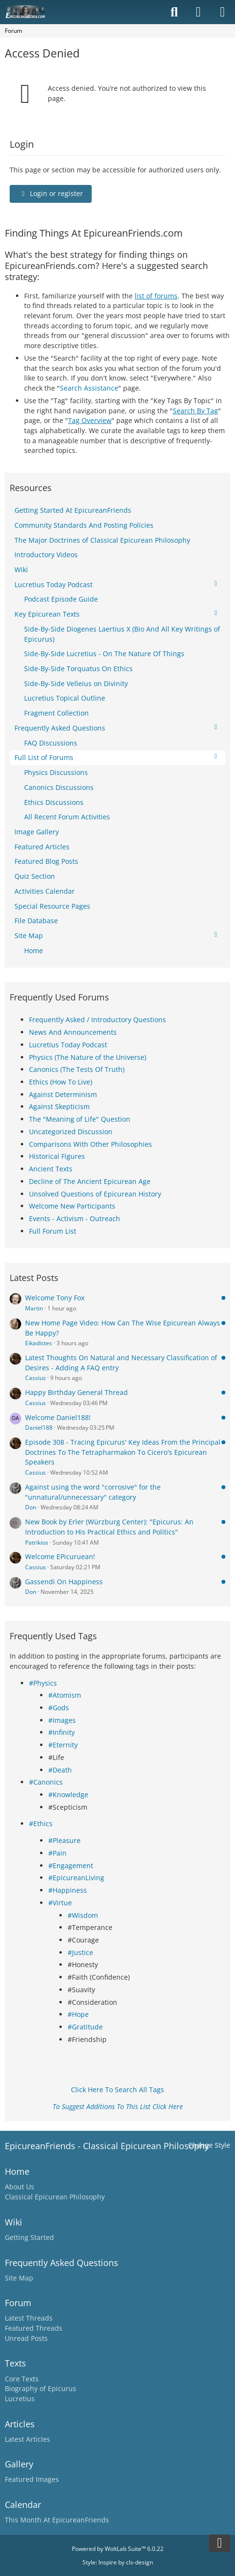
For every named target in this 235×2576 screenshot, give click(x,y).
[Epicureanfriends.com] (25, 12)
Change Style (209, 2145)
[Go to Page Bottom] (219, 2543)
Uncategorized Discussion (70, 1131)
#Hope (78, 2014)
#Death (60, 1769)
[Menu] (222, 12)
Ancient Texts (50, 1168)
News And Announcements (73, 1032)
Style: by (118, 2562)
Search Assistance (89, 388)
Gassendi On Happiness (64, 1581)
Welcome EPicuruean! (60, 1556)
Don (30, 1507)
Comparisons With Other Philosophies (90, 1144)
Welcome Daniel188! (58, 1417)
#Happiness (67, 1890)
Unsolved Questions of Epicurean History (95, 1193)
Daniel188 (39, 1427)
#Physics (43, 1683)
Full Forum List (52, 1231)
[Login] (198, 12)
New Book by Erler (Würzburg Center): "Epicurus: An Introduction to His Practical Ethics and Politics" (109, 1526)
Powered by (118, 2549)
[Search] (174, 12)
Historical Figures (57, 1156)
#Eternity (63, 1744)
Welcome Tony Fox (54, 1297)
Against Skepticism (59, 1106)
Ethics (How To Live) (60, 1081)
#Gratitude (85, 2026)
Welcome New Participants (72, 1206)
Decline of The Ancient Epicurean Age (90, 1181)
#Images (62, 1720)
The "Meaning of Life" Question (79, 1119)
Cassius (35, 1378)
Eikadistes (38, 1343)
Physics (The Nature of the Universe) (87, 1057)
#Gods (58, 1707)
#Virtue (60, 1902)
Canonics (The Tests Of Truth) (76, 1069)
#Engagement (70, 1865)
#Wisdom (83, 1915)
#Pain (57, 1853)
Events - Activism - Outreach (74, 1218)
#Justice (80, 1952)
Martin (34, 1308)
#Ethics (41, 1823)
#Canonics (46, 1782)
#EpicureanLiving (76, 1877)
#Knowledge (68, 1794)
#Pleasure (64, 1840)
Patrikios (36, 1542)
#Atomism (64, 1695)
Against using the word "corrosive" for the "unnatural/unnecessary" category (93, 1492)
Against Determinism (63, 1094)
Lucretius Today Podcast (68, 1044)
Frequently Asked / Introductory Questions (97, 1019)
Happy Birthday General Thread (76, 1392)
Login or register (50, 193)
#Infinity (61, 1732)
